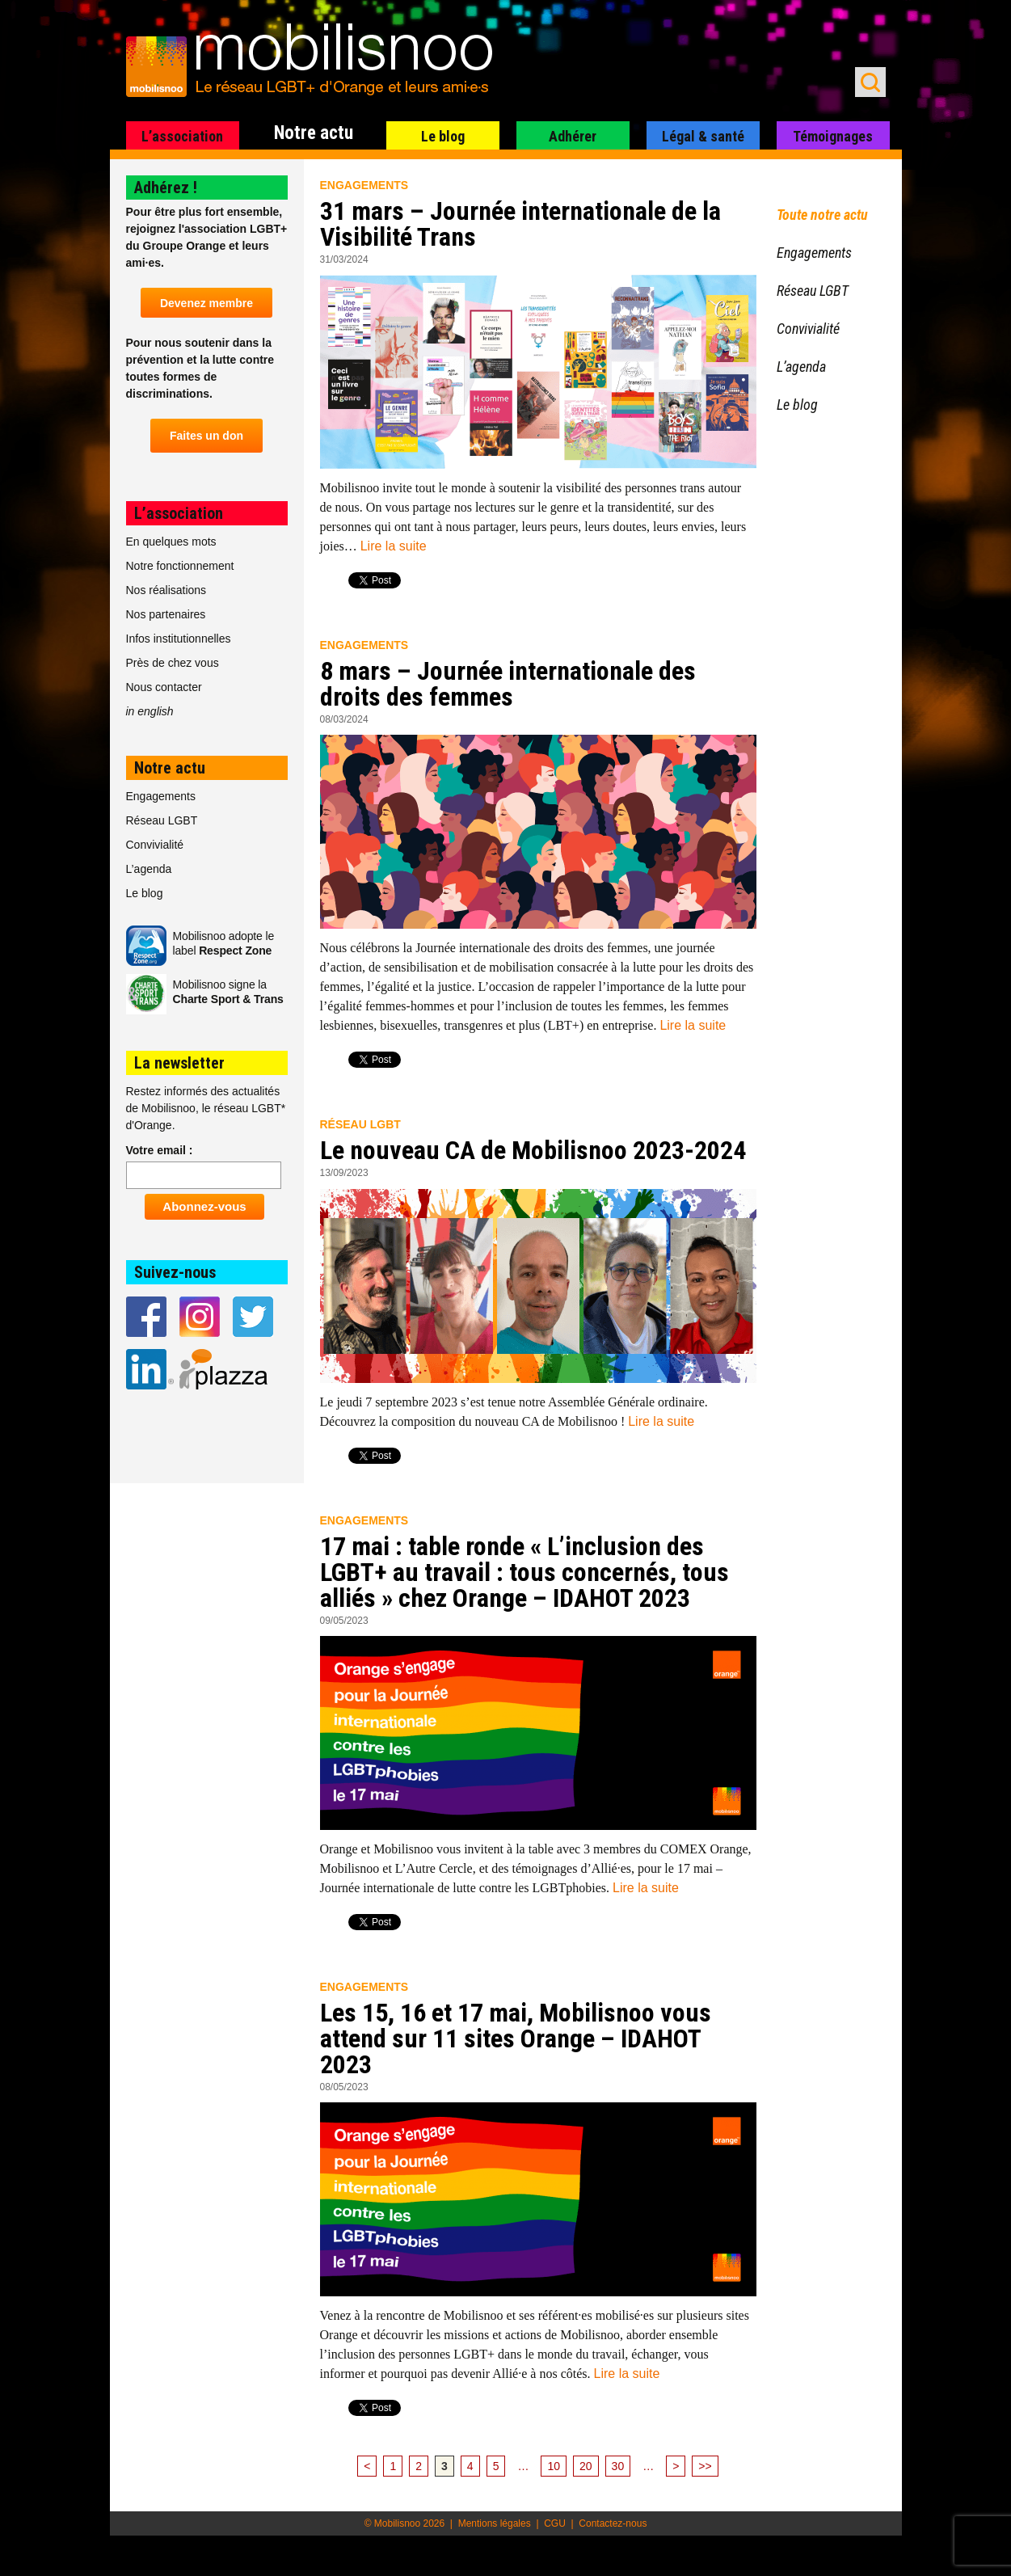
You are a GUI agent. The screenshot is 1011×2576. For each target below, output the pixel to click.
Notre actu (313, 133)
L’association (182, 136)
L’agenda (149, 868)
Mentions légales (494, 2523)
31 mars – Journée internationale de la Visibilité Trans (520, 224)
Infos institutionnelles (178, 638)
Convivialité (155, 844)
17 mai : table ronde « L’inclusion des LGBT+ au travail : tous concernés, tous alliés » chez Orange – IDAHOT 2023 (524, 1572)
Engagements (364, 185)
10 (553, 2466)
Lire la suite (393, 546)
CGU (555, 2523)
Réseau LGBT (360, 1124)
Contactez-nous (613, 2523)
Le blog (443, 136)
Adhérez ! (165, 187)
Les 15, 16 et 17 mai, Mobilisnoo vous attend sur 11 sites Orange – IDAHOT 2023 (515, 2038)
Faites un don (206, 435)
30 (618, 2466)
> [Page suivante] (675, 2466)
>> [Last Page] (704, 2466)
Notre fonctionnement (180, 565)
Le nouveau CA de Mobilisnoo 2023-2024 (533, 1150)
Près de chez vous (172, 662)
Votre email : (159, 1150)
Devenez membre (206, 303)
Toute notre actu (822, 214)
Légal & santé (703, 136)
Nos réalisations (166, 590)
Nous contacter (164, 687)
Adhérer (572, 136)
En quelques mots (171, 541)
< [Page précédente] (367, 2466)
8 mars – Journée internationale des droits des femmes (508, 684)
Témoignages (833, 136)
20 (585, 2466)
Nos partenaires (166, 614)
